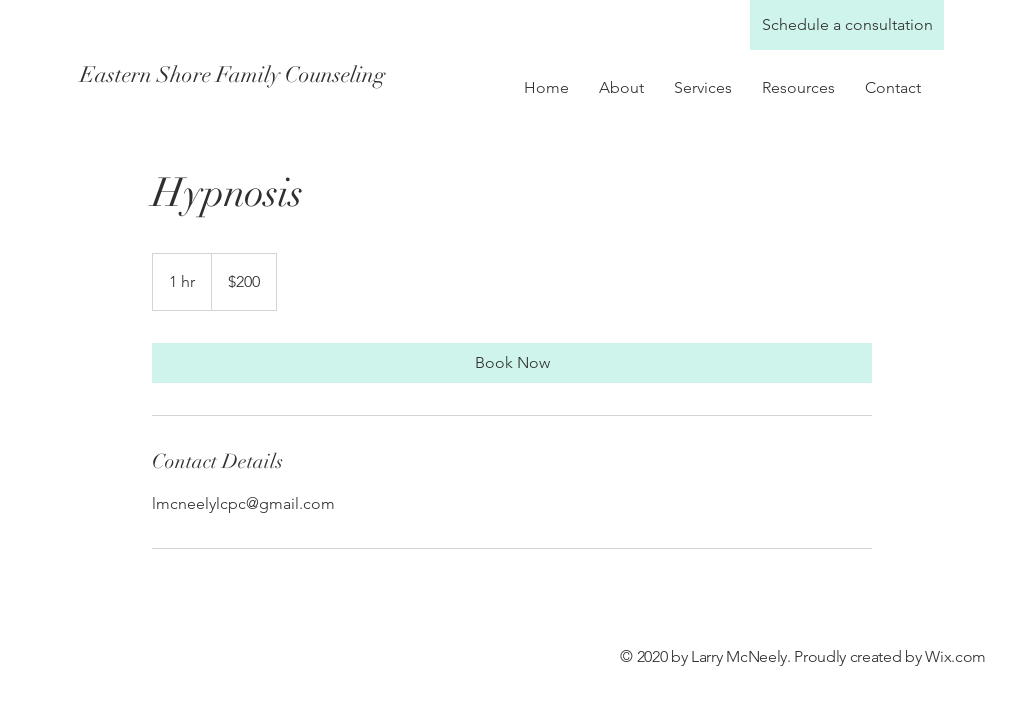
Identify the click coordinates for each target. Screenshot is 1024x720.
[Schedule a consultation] (847, 25)
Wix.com (955, 656)
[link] (512, 363)
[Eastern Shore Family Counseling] (258, 75)
